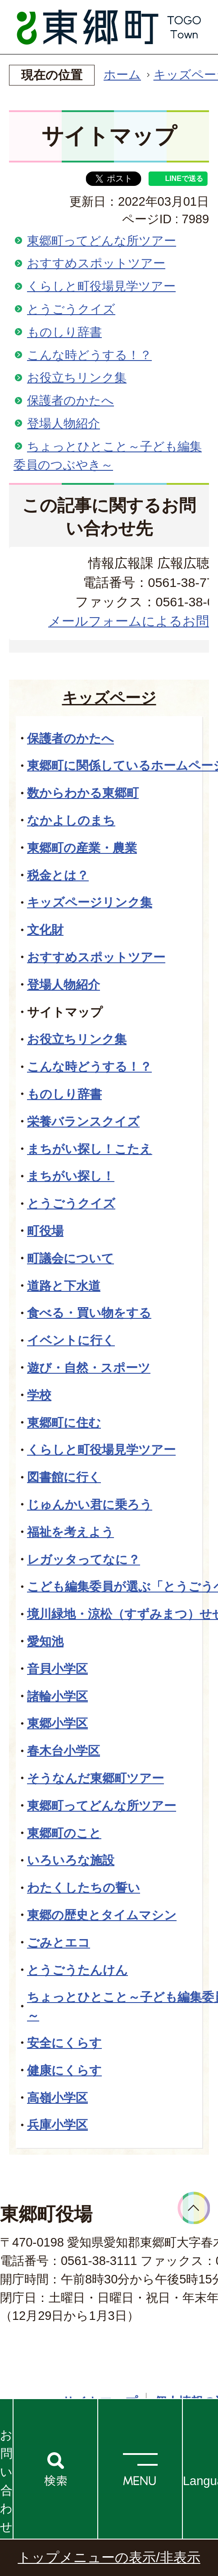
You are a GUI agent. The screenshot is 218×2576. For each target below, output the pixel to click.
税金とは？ (58, 875)
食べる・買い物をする (89, 1313)
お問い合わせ (6, 2481)
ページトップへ (194, 2208)
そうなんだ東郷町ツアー (95, 1778)
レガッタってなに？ (83, 1559)
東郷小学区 (57, 1723)
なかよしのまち (71, 820)
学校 (39, 1395)
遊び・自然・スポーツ (88, 1368)
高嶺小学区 (57, 2098)
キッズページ (109, 697)
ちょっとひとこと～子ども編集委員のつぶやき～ (108, 455)
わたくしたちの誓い (83, 1888)
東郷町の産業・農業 (82, 848)
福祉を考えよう (70, 1532)
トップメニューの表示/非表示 (109, 2557)
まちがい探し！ (70, 1176)
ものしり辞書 (64, 332)
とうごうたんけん (77, 1970)
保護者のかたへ (70, 400)
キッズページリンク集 (89, 902)
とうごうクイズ (71, 309)
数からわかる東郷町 (83, 793)
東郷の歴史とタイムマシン (102, 1915)
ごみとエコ (58, 1942)
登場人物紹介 (63, 423)
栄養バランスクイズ (83, 1121)
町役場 (45, 1231)
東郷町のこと (64, 1833)
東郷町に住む (64, 1423)
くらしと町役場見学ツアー (101, 286)
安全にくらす (64, 2043)
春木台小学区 (63, 1751)
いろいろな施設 (70, 1860)
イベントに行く (71, 1340)
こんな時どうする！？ (89, 355)
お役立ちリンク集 (77, 377)
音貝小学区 (57, 1669)
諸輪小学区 (57, 1696)
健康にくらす (64, 2070)
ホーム (122, 74)
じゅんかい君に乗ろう (89, 1504)
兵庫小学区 (57, 2125)
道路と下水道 (63, 1286)
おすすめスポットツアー (96, 263)
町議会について (70, 1258)
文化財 (45, 930)
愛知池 (45, 1641)
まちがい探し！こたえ (89, 1149)
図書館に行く (64, 1477)
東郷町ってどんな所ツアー (101, 241)
